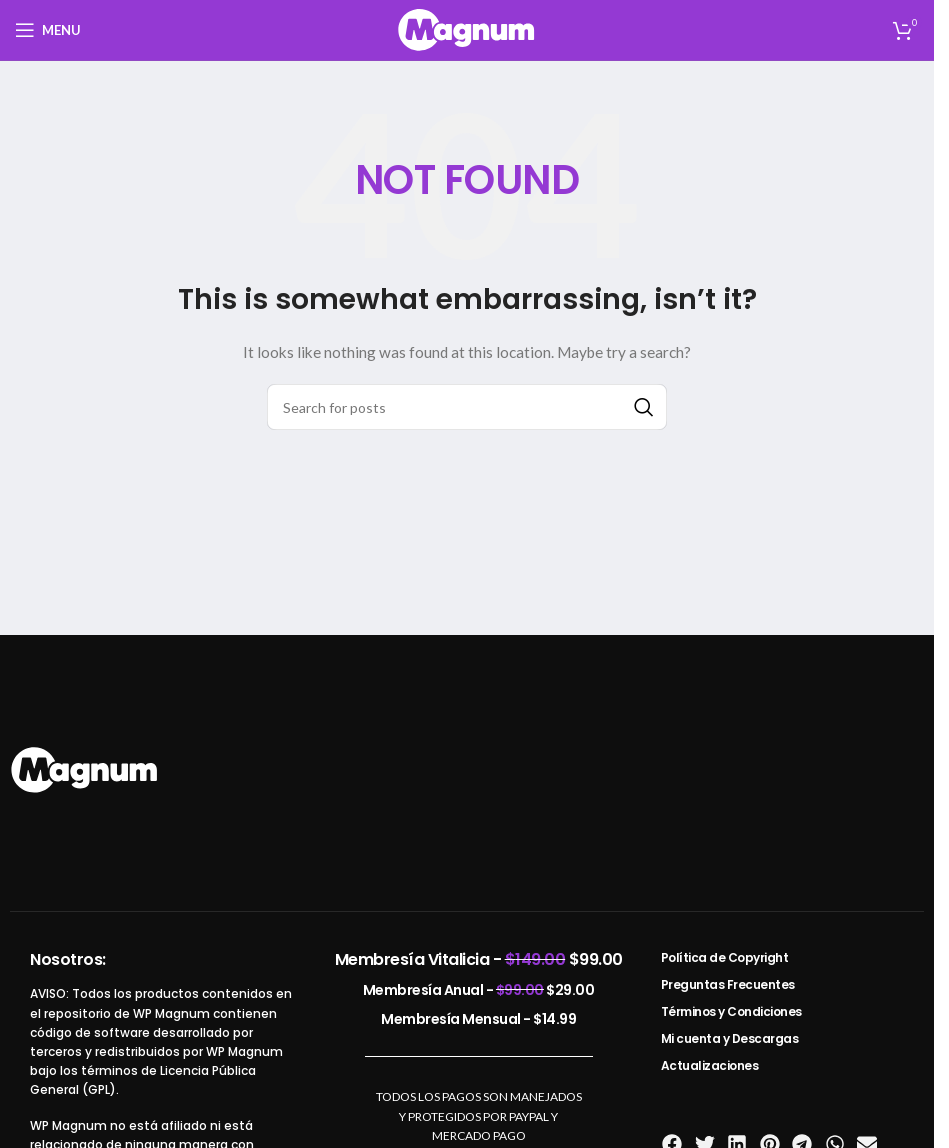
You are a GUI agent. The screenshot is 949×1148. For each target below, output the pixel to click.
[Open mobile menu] (48, 30)
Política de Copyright (725, 957)
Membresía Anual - (479, 990)
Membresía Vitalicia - (479, 959)
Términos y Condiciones (731, 1011)
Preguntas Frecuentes (728, 984)
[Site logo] (467, 28)
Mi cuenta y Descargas (730, 1038)
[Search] (467, 407)
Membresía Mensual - (478, 1019)
